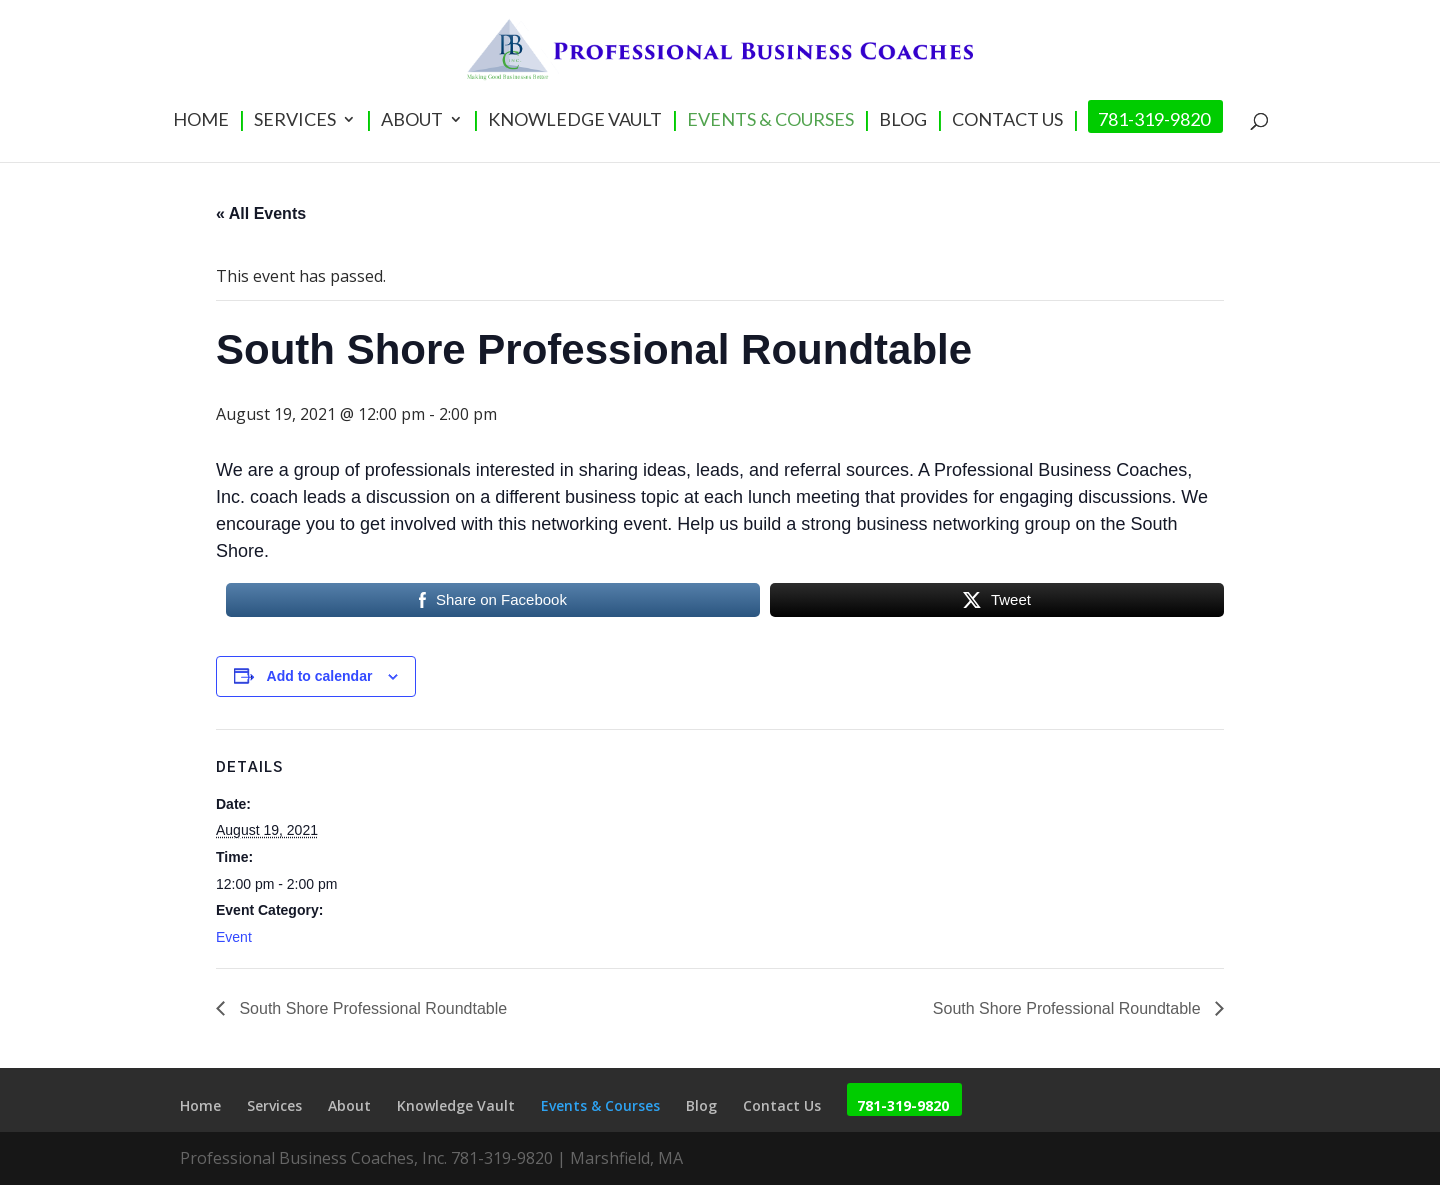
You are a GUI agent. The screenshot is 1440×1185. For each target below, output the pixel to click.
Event (234, 937)
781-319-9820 (1154, 121)
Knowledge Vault (575, 121)
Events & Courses (770, 121)
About (412, 121)
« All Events (261, 213)
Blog (903, 121)
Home (201, 121)
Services (295, 121)
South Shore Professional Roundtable (371, 1008)
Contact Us (1007, 121)
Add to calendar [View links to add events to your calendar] (320, 676)
